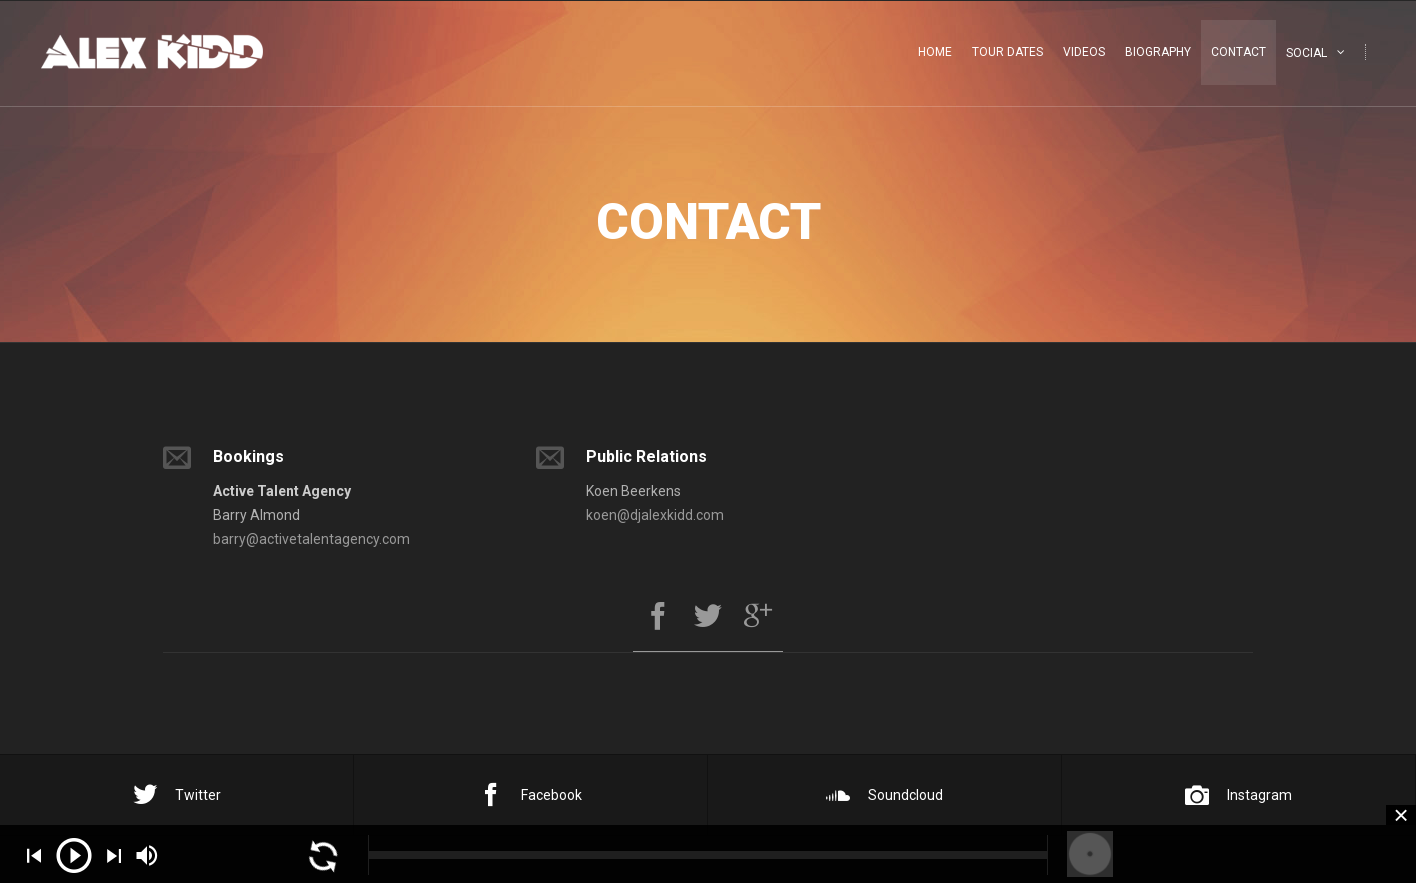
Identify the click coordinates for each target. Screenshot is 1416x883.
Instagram (1238, 795)
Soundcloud (884, 795)
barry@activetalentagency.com (311, 539)
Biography (1158, 52)
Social (1306, 53)
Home (935, 52)
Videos (1084, 52)
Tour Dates (1007, 52)
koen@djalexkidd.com (655, 515)
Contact (1238, 52)
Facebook (530, 795)
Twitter (177, 795)
